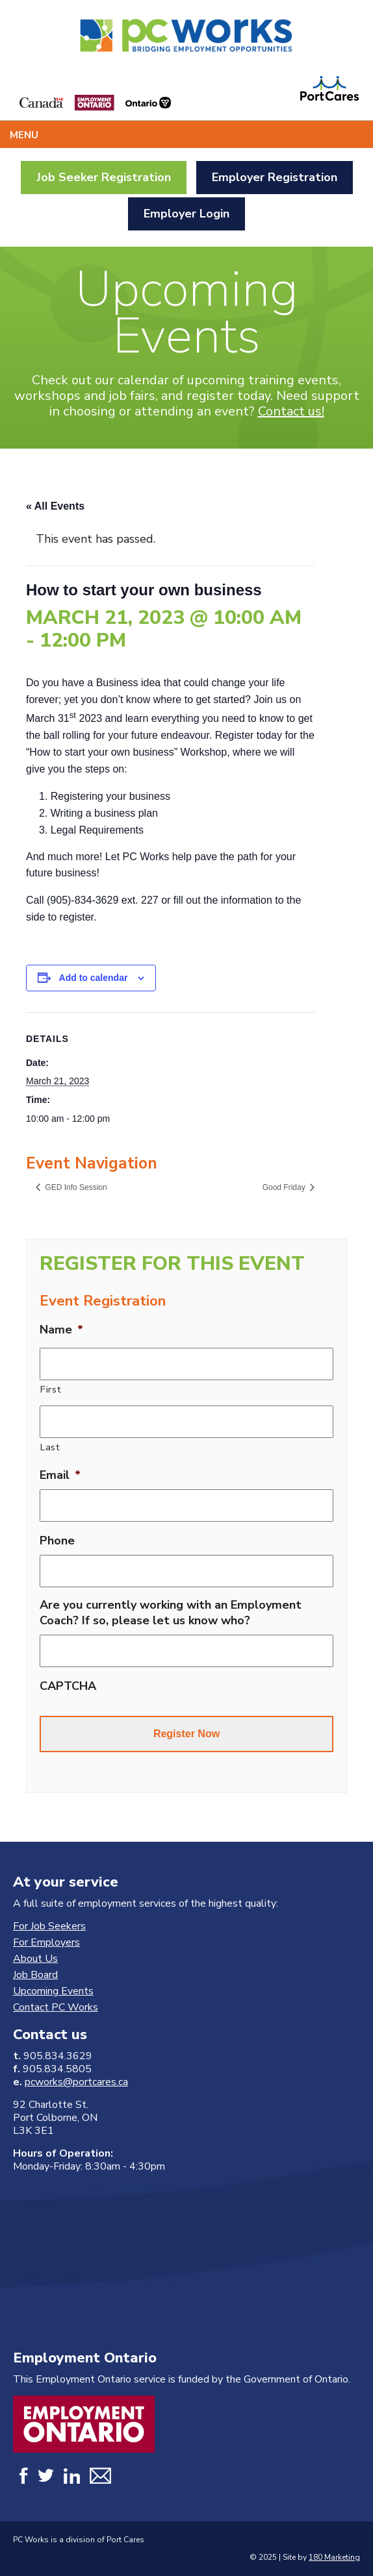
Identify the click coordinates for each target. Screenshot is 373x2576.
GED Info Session (75, 1187)
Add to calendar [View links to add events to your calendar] (93, 977)
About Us (35, 1958)
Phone (57, 1540)
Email (60, 1475)
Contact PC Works (55, 2007)
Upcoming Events (53, 1991)
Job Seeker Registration (103, 177)
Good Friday (285, 1187)
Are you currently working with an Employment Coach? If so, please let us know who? (171, 1613)
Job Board (35, 1975)
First (50, 1389)
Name (61, 1329)
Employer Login (186, 213)
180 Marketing (334, 2557)
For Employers (46, 1942)
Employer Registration (274, 177)
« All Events (55, 506)
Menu (24, 135)
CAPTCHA (68, 1686)
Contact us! (291, 411)
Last (50, 1447)
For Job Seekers (49, 1926)
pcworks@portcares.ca (76, 2082)
